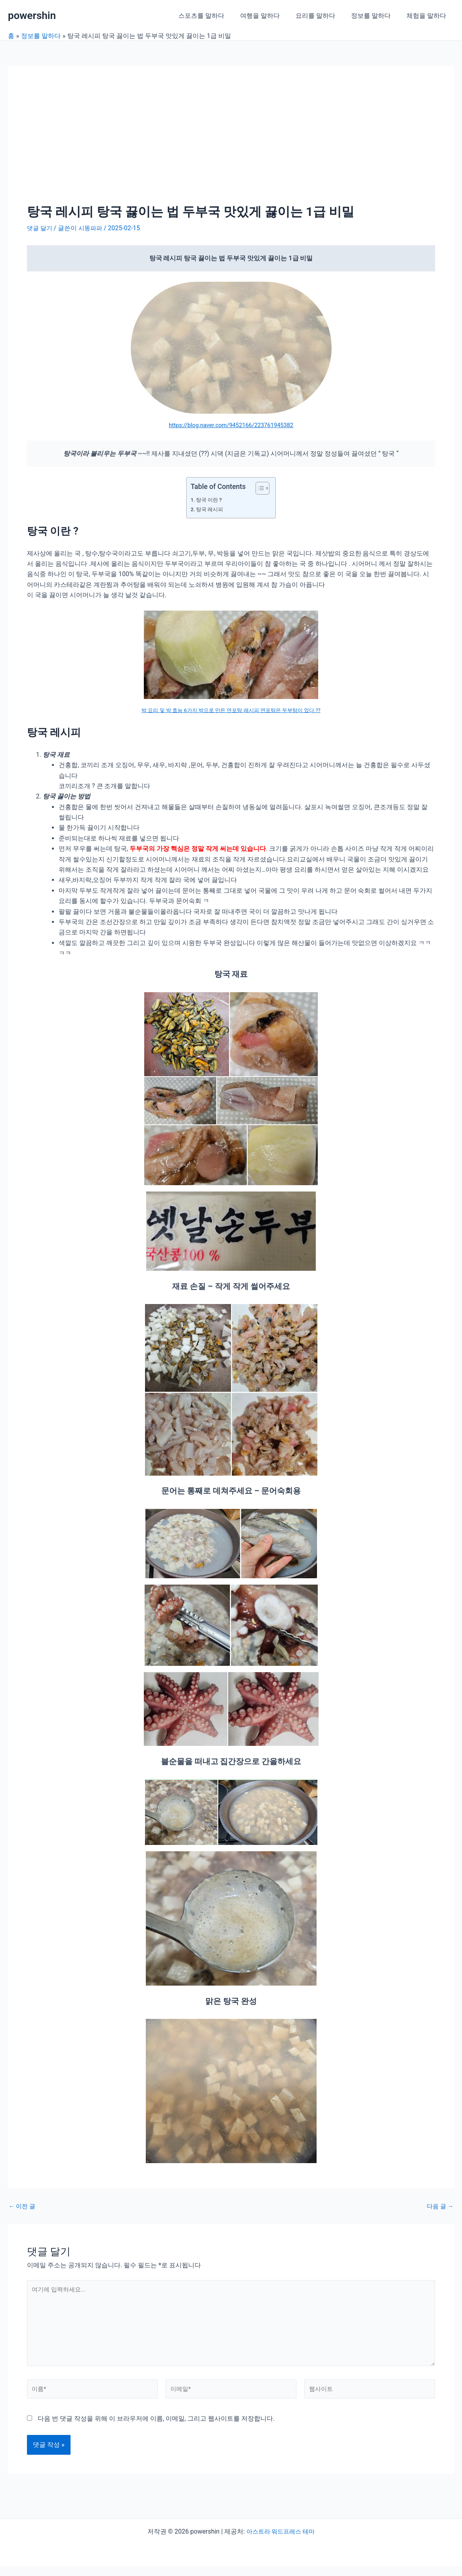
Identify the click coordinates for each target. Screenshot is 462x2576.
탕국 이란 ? (210, 499)
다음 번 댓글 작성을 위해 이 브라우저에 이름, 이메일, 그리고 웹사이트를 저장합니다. (156, 2428)
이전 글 (23, 2206)
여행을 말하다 (271, 15)
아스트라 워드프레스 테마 (280, 2541)
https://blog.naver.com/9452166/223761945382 (231, 425)
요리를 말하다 (323, 15)
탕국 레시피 (211, 509)
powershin (32, 15)
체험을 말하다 (428, 15)
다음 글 (439, 2206)
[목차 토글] (258, 488)
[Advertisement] (231, 144)
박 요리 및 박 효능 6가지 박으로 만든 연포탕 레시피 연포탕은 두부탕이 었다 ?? (231, 710)
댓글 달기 (40, 228)
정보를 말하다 (375, 15)
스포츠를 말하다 (216, 15)
